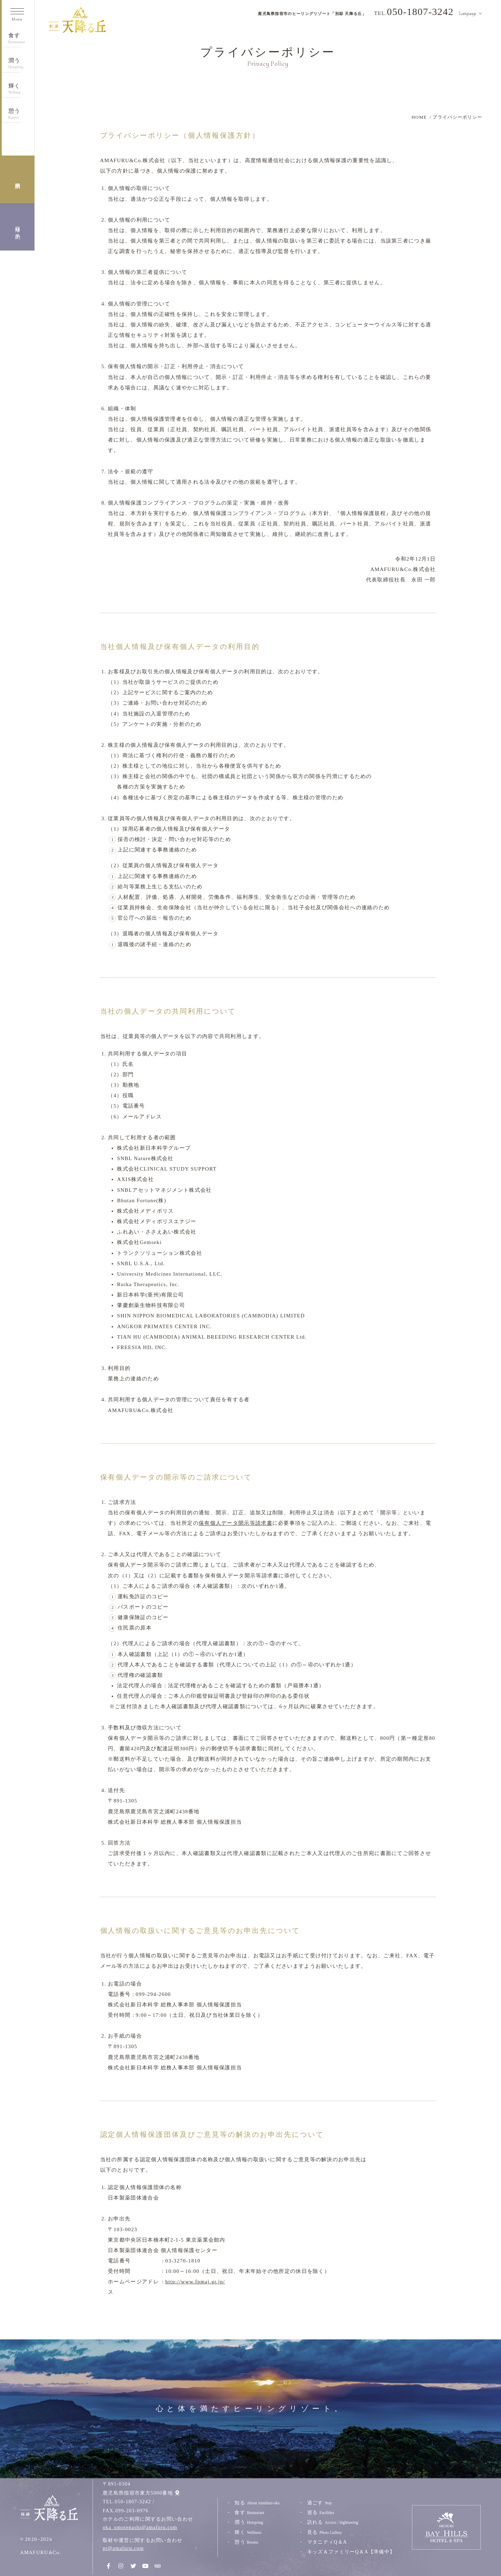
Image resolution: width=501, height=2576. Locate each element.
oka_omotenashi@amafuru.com (140, 2527)
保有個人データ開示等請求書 (235, 1523)
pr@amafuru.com (123, 2548)
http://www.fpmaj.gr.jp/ (195, 2281)
